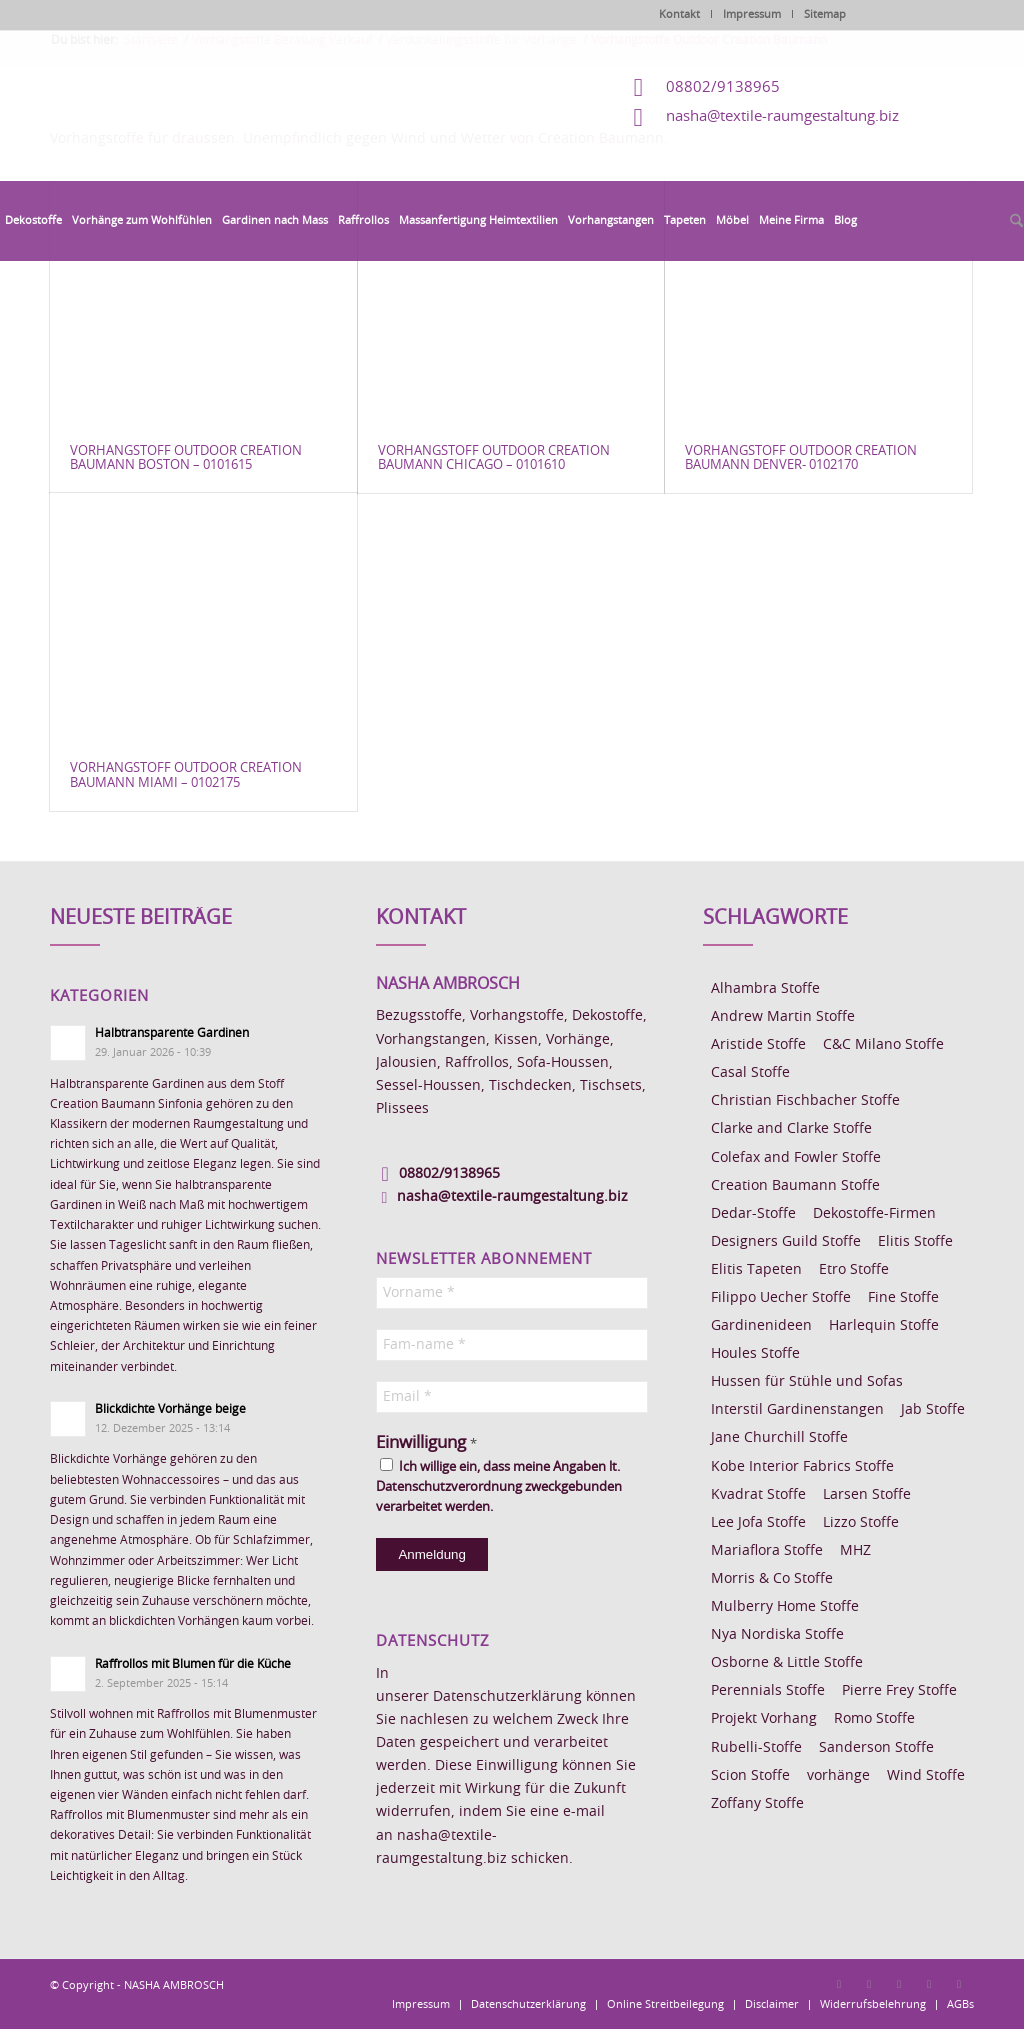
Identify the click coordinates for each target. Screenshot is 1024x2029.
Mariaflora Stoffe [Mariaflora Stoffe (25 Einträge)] (767, 1551)
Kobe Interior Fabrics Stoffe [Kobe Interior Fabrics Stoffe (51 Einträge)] (802, 1467)
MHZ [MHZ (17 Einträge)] (855, 1551)
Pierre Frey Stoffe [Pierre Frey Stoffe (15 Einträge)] (899, 1691)
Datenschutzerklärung (507, 1697)
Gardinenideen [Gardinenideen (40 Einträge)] (761, 1326)
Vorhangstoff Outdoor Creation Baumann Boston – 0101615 (186, 458)
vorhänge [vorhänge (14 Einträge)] (838, 1776)
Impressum (752, 14)
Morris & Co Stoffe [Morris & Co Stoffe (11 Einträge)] (772, 1579)
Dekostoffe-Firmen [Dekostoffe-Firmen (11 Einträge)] (874, 1214)
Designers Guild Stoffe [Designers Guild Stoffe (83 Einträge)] (786, 1242)
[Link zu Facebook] (839, 1984)
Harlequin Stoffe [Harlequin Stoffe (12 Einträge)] (884, 1326)
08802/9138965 (723, 87)
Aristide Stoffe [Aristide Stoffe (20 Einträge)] (758, 1045)
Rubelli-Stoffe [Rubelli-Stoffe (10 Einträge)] (756, 1748)
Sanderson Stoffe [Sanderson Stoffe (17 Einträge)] (876, 1748)
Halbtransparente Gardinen (172, 1033)
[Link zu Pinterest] (899, 1984)
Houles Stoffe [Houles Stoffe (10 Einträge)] (755, 1354)
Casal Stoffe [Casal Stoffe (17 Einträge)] (750, 1073)
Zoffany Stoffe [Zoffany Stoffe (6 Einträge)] (757, 1804)
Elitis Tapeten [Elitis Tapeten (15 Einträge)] (756, 1270)
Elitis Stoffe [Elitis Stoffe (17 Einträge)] (915, 1242)
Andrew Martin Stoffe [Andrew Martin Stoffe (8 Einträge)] (783, 1017)
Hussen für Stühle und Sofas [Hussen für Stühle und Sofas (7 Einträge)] (807, 1382)
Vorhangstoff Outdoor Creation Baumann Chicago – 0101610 (494, 458)
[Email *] (511, 1397)
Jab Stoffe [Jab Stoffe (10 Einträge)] (933, 1410)
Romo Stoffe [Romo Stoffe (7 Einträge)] (874, 1719)
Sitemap (825, 14)
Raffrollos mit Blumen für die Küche (193, 1664)
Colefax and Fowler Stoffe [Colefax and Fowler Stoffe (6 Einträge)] (796, 1158)
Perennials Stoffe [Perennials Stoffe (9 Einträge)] (768, 1691)
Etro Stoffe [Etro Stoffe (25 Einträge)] (854, 1270)
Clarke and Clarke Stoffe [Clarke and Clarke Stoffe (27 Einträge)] (791, 1129)
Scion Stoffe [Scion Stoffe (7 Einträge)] (750, 1776)
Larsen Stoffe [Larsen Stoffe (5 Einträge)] (867, 1495)
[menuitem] (33, 221)
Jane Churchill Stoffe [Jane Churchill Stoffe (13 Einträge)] (779, 1438)
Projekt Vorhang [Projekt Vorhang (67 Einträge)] (764, 1719)
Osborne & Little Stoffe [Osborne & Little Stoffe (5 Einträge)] (787, 1663)
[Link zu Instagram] (869, 1984)
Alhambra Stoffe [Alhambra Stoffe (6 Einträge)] (765, 989)
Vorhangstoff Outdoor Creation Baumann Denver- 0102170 (801, 458)
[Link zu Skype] (929, 1984)
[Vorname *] (511, 1293)
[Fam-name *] (511, 1345)
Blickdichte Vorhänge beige (170, 1409)
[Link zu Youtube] (959, 1984)
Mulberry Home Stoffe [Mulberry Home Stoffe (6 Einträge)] (785, 1607)
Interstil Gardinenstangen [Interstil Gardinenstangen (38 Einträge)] (797, 1410)
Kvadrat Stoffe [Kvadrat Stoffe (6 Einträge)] (758, 1495)
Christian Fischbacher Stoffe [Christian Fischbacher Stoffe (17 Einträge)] (805, 1101)
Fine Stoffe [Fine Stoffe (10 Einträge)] (903, 1298)
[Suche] (1014, 222)
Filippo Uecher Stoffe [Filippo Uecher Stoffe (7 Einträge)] (781, 1298)
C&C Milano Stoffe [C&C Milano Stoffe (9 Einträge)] (883, 1045)
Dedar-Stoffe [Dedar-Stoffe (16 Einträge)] (753, 1214)
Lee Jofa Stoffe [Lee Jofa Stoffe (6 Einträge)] (758, 1523)
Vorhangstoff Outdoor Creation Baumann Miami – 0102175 (186, 775)
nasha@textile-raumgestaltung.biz (782, 116)
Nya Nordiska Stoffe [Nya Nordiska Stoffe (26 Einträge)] (777, 1635)
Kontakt (679, 14)
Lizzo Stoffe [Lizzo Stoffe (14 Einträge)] (861, 1523)
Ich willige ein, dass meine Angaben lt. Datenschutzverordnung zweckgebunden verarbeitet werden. (499, 1486)
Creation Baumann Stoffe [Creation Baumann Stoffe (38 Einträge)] (795, 1186)
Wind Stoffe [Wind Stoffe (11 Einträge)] (926, 1776)
